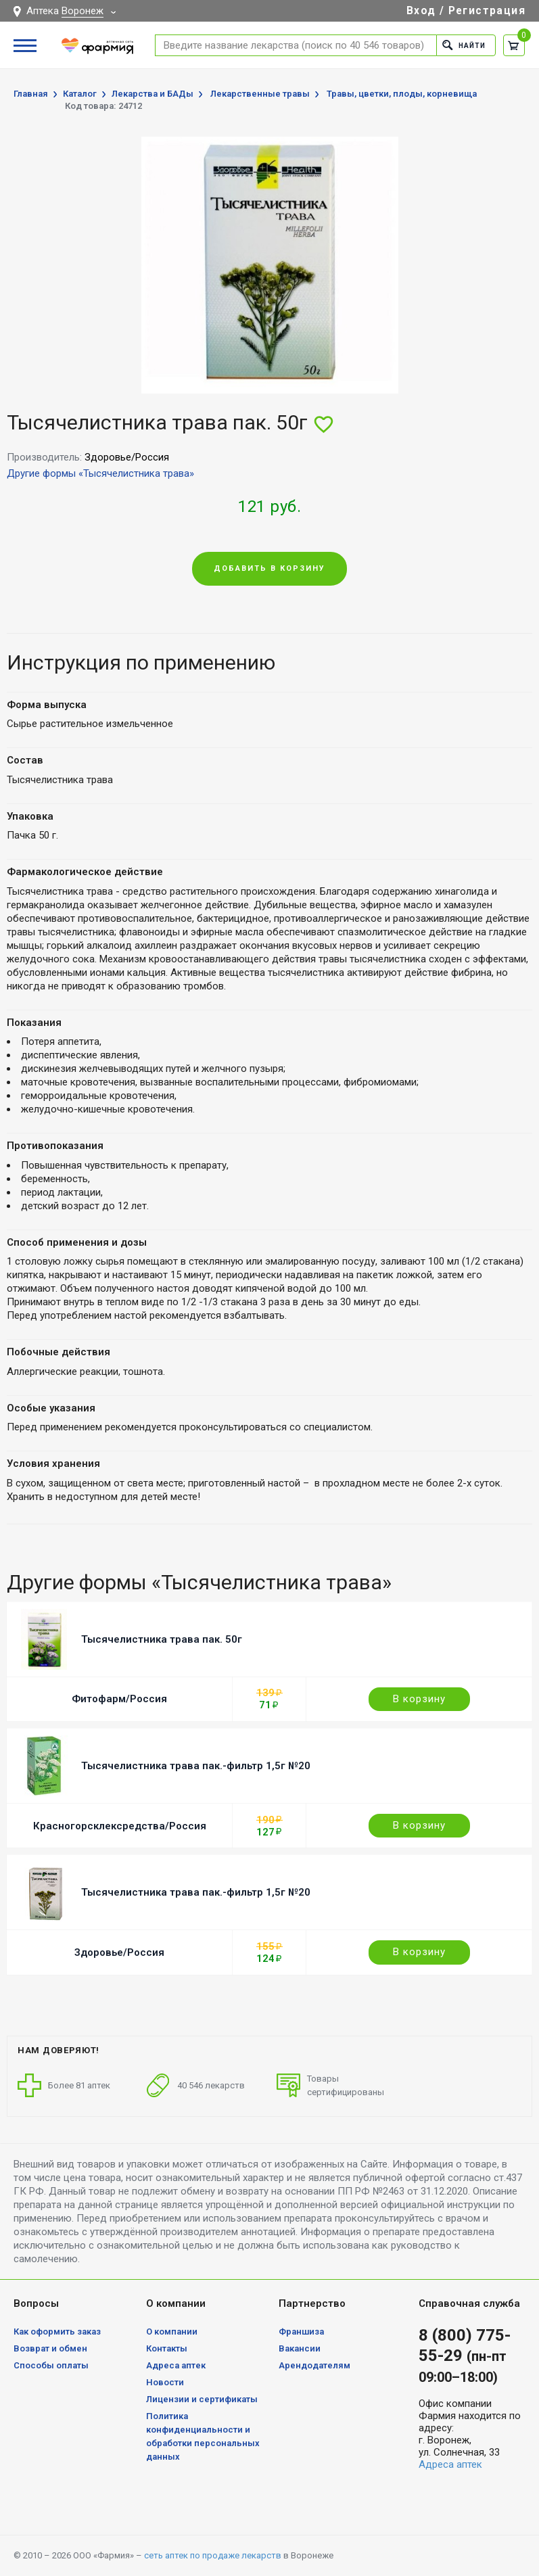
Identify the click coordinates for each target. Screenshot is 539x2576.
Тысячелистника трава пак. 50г (161, 1639)
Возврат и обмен (50, 2348)
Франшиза (301, 2331)
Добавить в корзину (269, 568)
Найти (462, 45)
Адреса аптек (176, 2365)
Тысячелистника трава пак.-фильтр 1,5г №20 (195, 1766)
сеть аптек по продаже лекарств (212, 2555)
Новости (165, 2382)
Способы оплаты (51, 2365)
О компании (171, 2331)
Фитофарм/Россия (119, 1699)
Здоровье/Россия (119, 1952)
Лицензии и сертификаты (202, 2399)
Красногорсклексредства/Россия (119, 1826)
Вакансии (300, 2348)
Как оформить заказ (57, 2331)
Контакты (166, 2348)
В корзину (419, 1699)
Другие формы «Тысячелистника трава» (100, 473)
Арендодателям (314, 2365)
